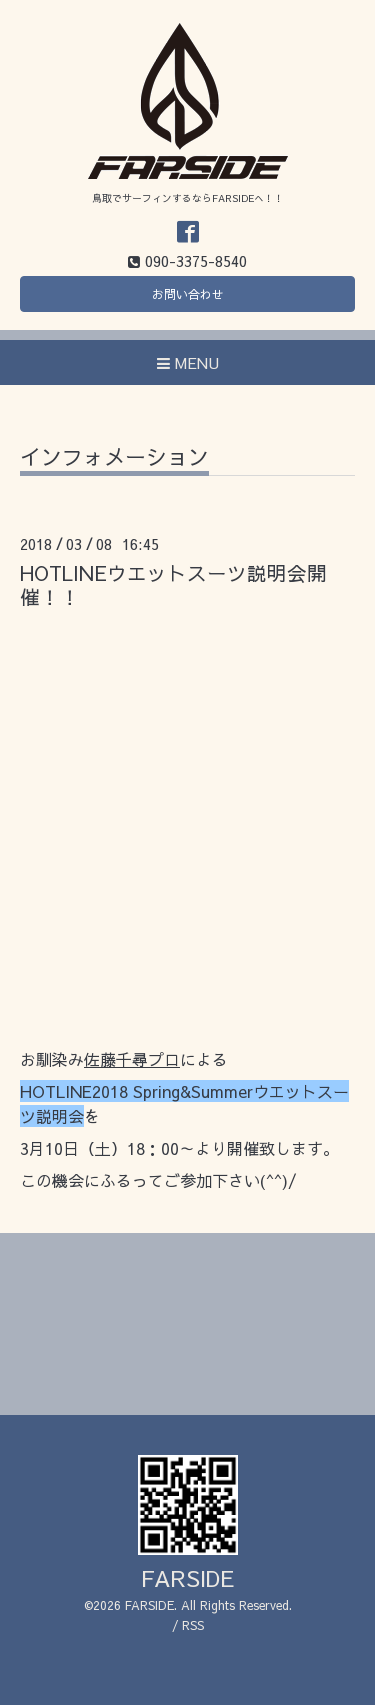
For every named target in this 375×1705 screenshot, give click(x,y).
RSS (193, 1625)
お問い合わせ (188, 294)
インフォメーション (114, 458)
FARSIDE (187, 1577)
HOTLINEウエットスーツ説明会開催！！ (173, 584)
